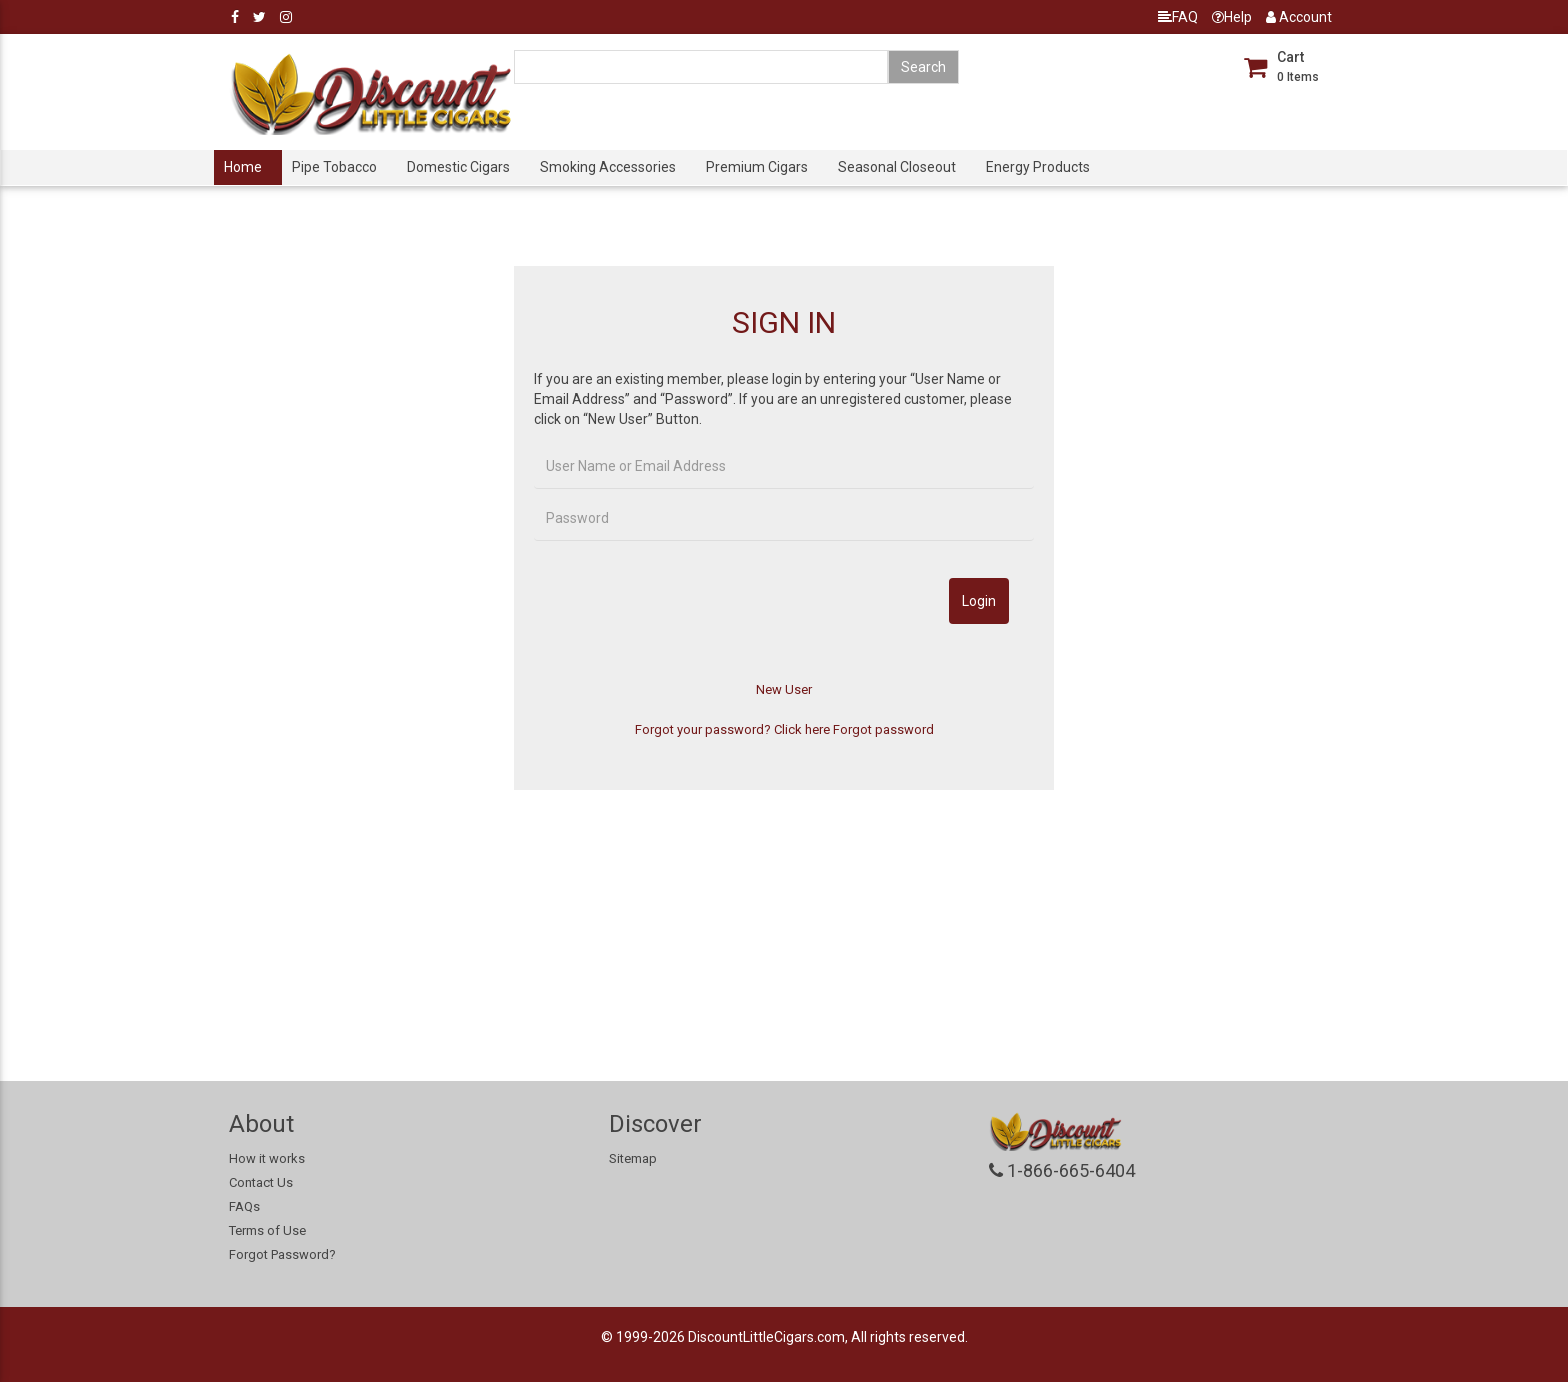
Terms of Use (267, 1230)
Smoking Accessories (608, 167)
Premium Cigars (757, 167)
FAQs (244, 1206)
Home (243, 167)
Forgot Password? (282, 1254)
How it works (267, 1158)
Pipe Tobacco (334, 167)
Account (1299, 17)
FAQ (1178, 17)
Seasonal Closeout (897, 167)
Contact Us (261, 1182)
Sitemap (633, 1158)
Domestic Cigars (458, 167)
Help (1232, 17)
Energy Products (1038, 167)
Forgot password (883, 729)
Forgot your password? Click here (732, 729)
